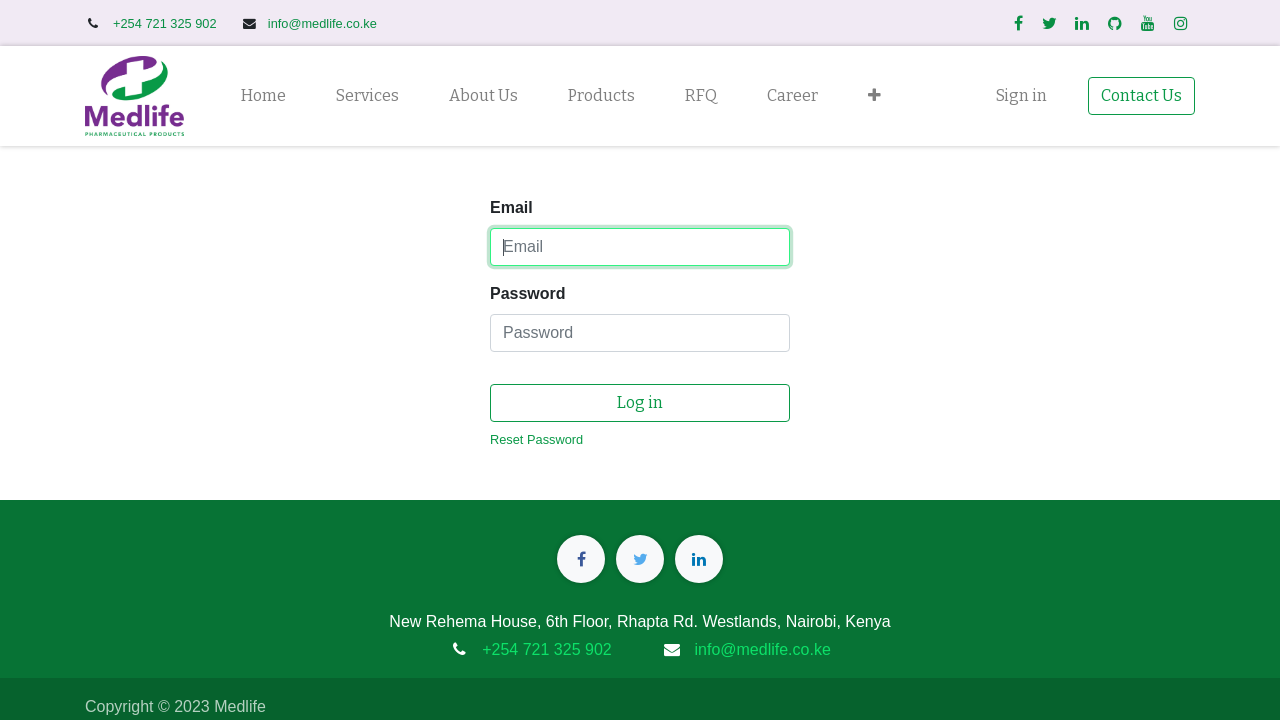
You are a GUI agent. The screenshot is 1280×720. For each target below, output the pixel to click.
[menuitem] (263, 96)
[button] (874, 96)
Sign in (1021, 95)
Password (528, 293)
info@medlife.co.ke (322, 23)
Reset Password (536, 439)
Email (511, 207)
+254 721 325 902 (166, 23)
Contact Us (1141, 95)
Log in (640, 402)
